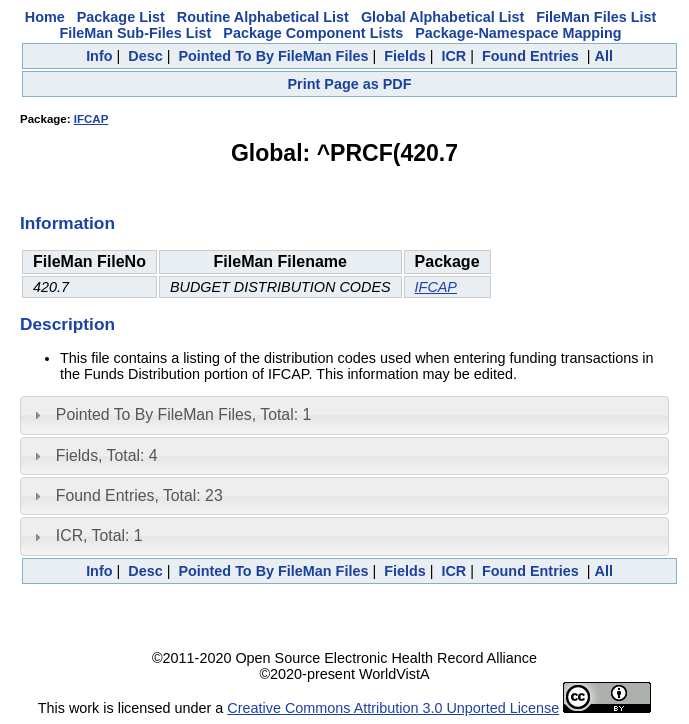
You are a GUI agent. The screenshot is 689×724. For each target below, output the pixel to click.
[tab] (344, 415)
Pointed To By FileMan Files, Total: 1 (183, 414)
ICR (453, 56)
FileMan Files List (596, 17)
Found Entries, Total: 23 (139, 495)
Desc (145, 56)
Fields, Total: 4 (107, 455)
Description (67, 324)
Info (99, 56)
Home (45, 17)
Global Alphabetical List (442, 17)
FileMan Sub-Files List (135, 33)
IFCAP (91, 119)
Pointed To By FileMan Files (273, 56)
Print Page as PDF (350, 84)
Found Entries (530, 56)
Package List (121, 17)
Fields (405, 56)
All (603, 56)
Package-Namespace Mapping (518, 33)
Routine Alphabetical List (263, 17)
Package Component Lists (313, 33)
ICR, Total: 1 (99, 535)
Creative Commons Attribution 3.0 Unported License (393, 708)
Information (67, 223)
